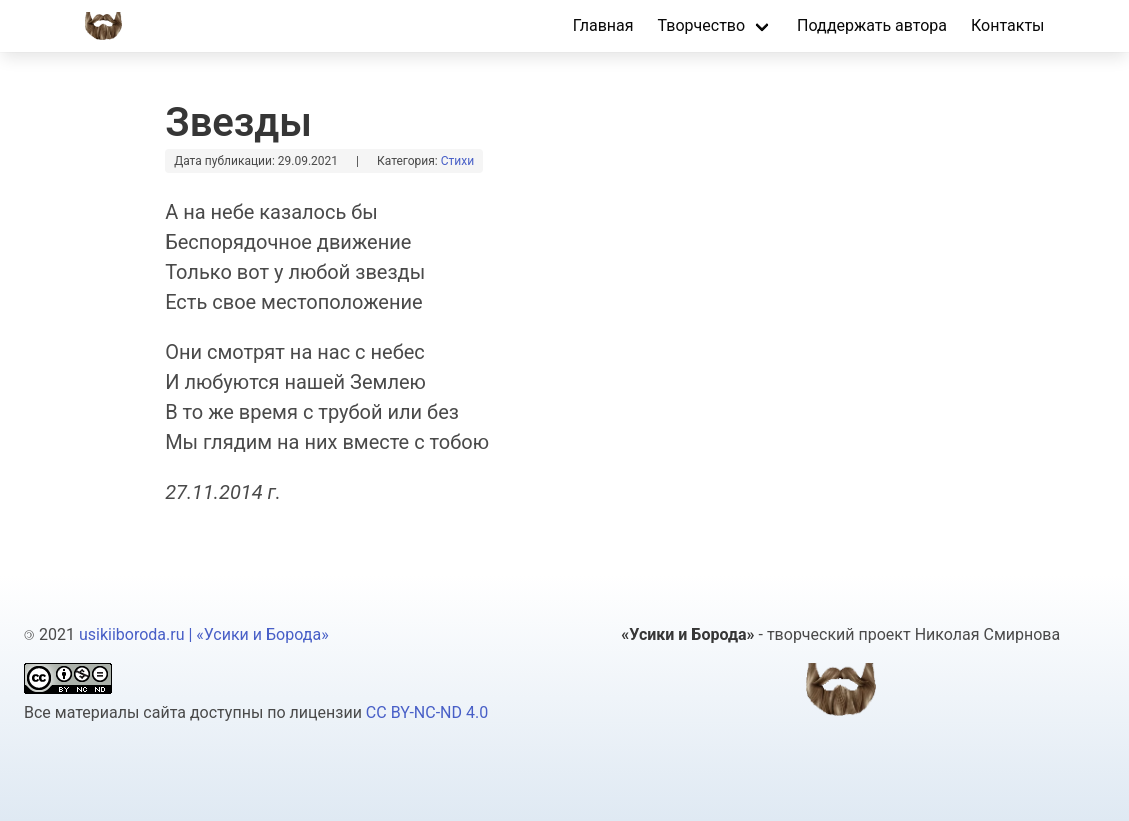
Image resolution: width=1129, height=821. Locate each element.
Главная (603, 25)
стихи (457, 161)
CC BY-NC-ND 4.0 (427, 712)
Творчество (702, 25)
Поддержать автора (872, 25)
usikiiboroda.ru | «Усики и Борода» (204, 634)
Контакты (1007, 25)
